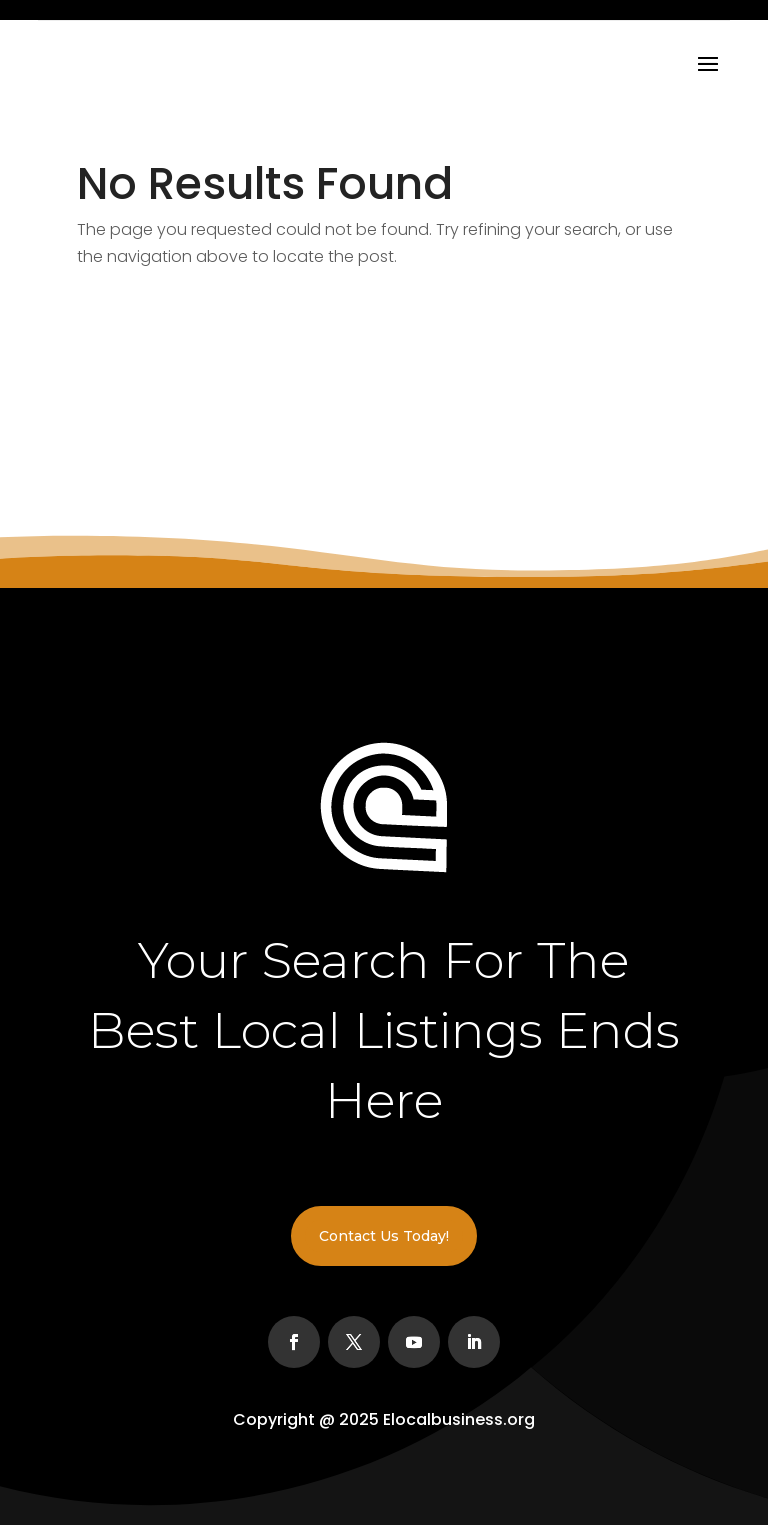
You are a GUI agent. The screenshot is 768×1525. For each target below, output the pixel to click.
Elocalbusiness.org (459, 1419)
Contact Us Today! (384, 1236)
